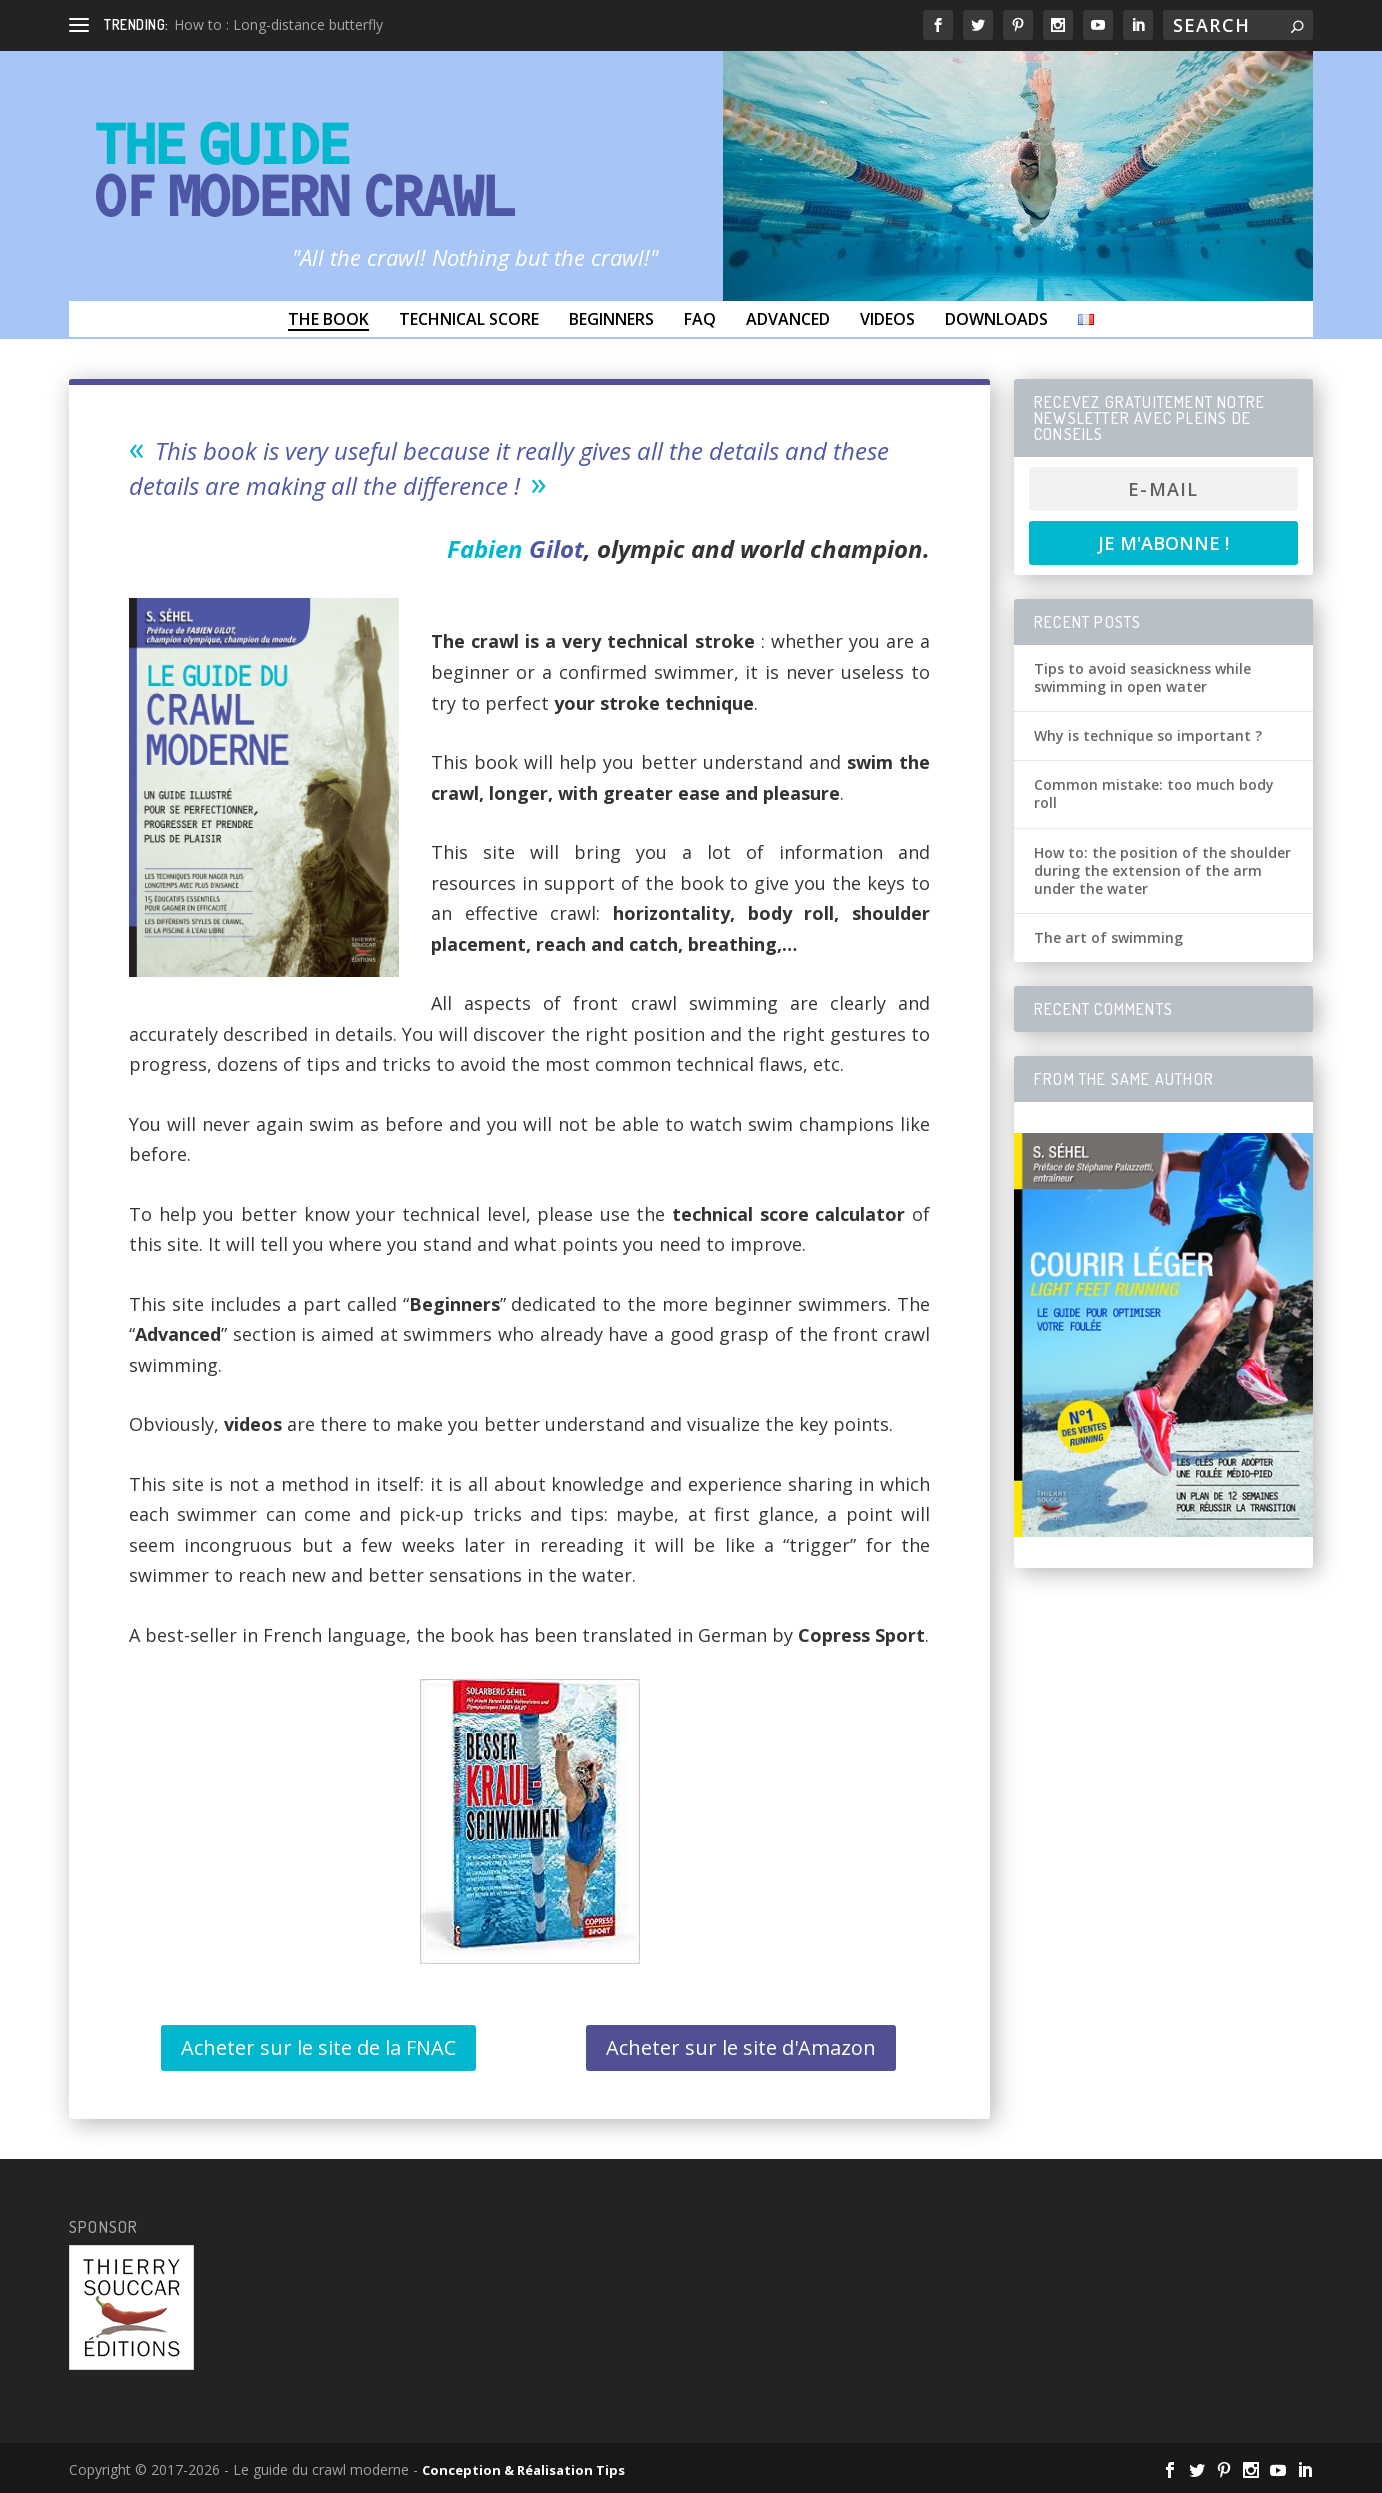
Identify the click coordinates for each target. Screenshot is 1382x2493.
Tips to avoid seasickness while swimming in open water (1142, 677)
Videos (887, 319)
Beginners (611, 319)
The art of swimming (1108, 937)
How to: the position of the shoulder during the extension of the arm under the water (1162, 870)
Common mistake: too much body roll (1154, 793)
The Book (328, 319)
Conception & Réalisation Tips (523, 2470)
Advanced (788, 319)
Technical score (469, 319)
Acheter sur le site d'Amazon (741, 2047)
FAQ (700, 319)
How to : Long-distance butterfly (278, 24)
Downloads (996, 319)
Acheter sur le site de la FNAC (318, 2047)
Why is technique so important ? (1148, 735)
